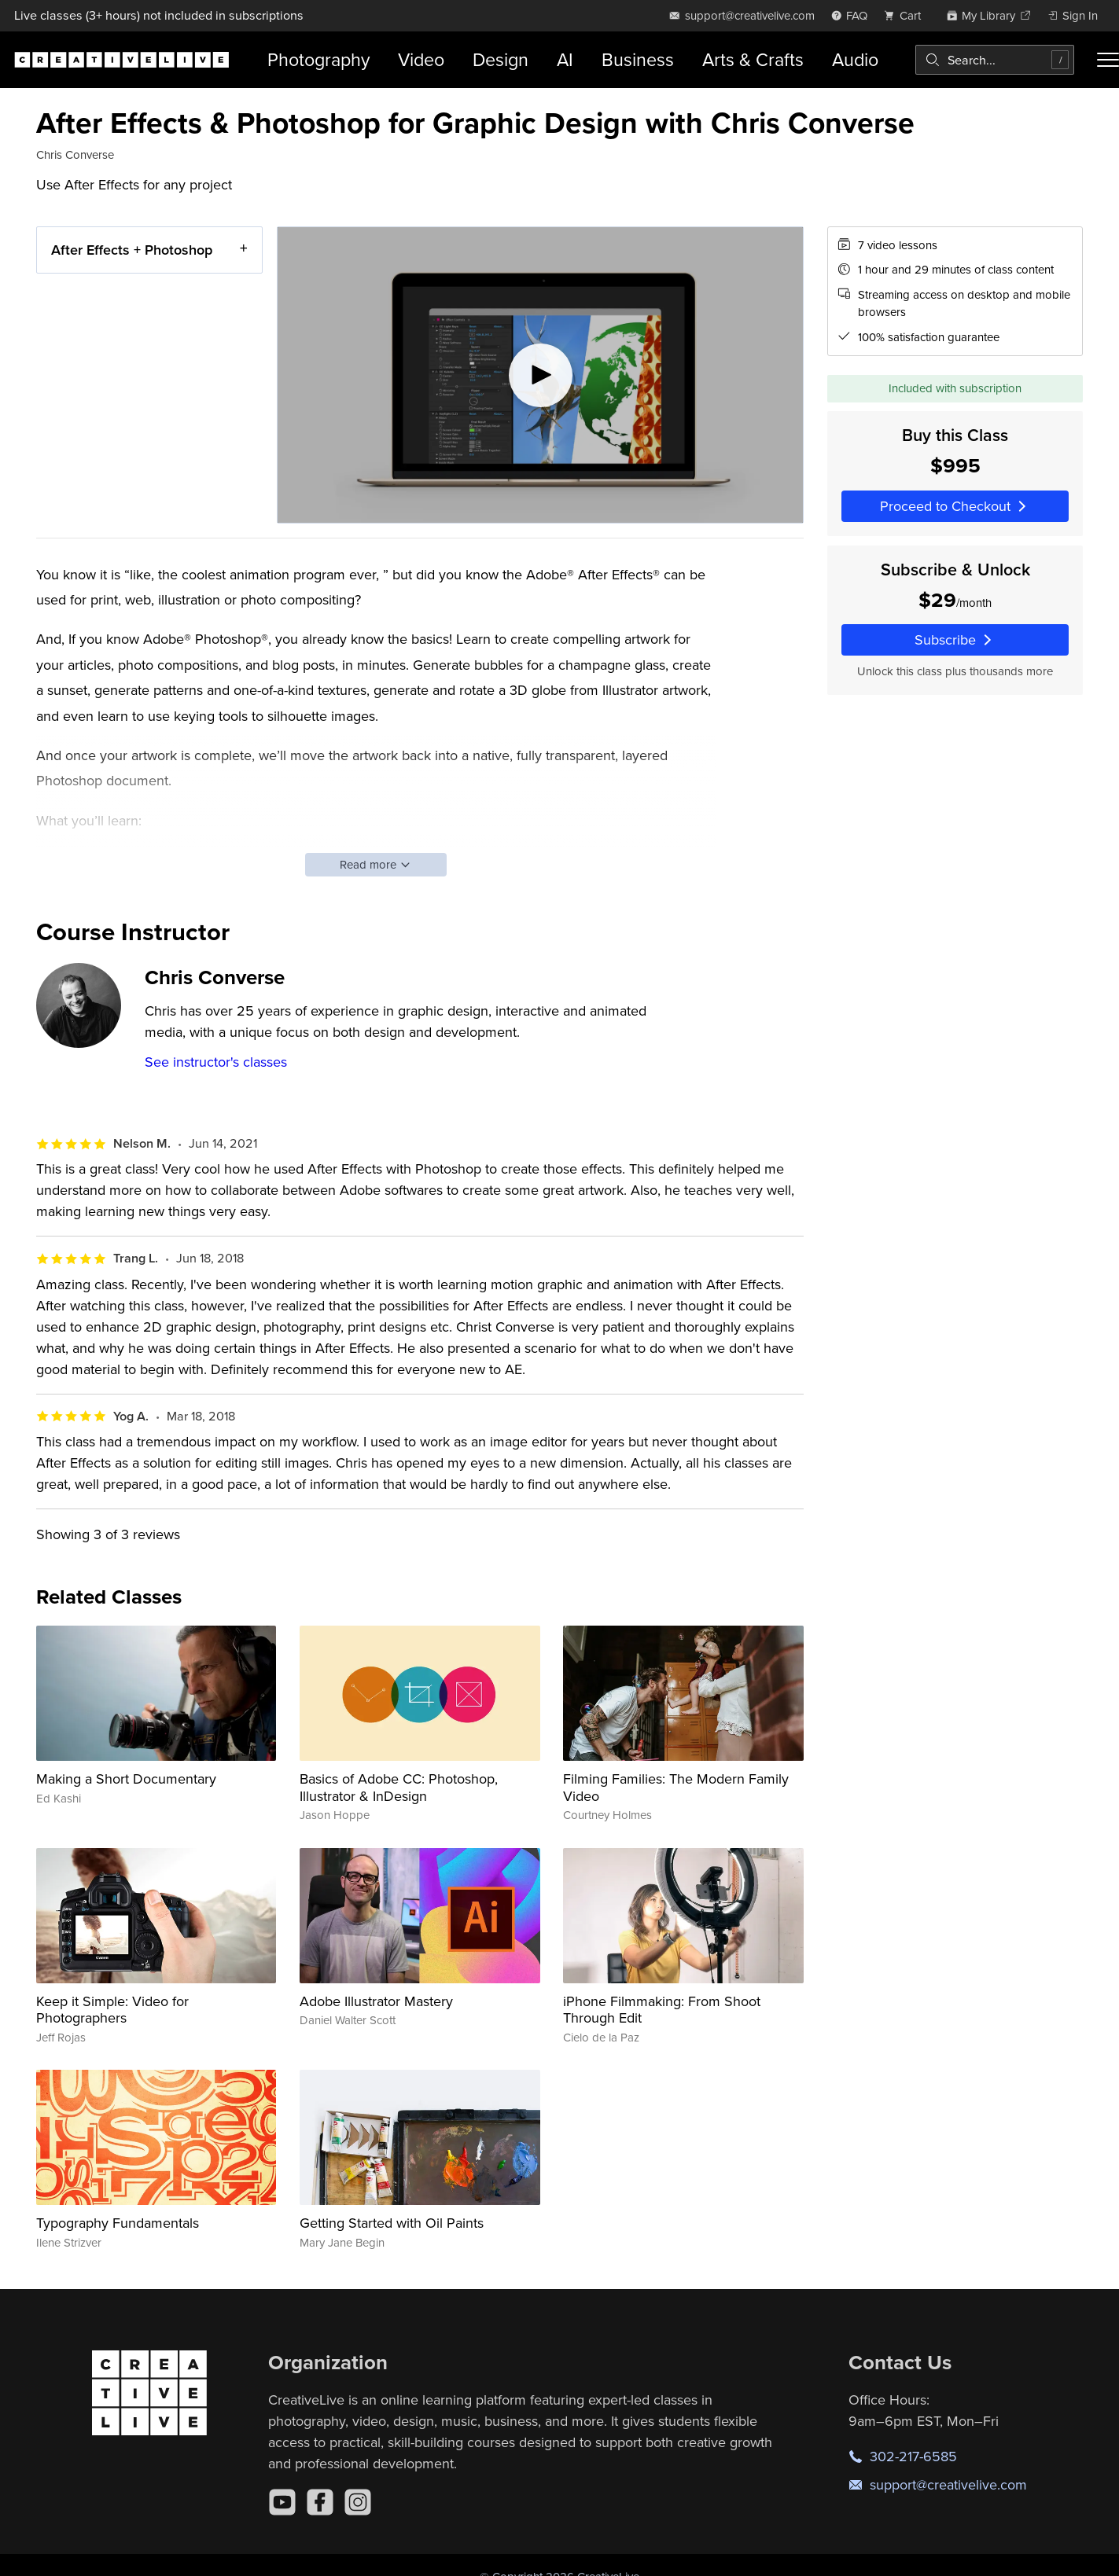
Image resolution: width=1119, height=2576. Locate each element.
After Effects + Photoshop (131, 249)
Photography (318, 59)
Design (500, 59)
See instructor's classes (216, 1061)
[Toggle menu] (1108, 60)
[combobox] (994, 60)
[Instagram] (358, 2502)
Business (638, 59)
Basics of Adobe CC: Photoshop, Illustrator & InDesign (399, 1787)
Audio (855, 59)
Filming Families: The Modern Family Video (676, 1787)
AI (565, 59)
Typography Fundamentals (117, 2222)
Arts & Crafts (753, 59)
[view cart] (907, 15)
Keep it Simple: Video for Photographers (112, 2009)
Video (421, 59)
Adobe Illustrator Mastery (376, 2001)
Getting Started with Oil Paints (392, 2222)
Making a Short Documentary (126, 1778)
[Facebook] (320, 2502)
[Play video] (540, 375)
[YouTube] (282, 2502)
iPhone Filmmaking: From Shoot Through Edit (661, 2009)
